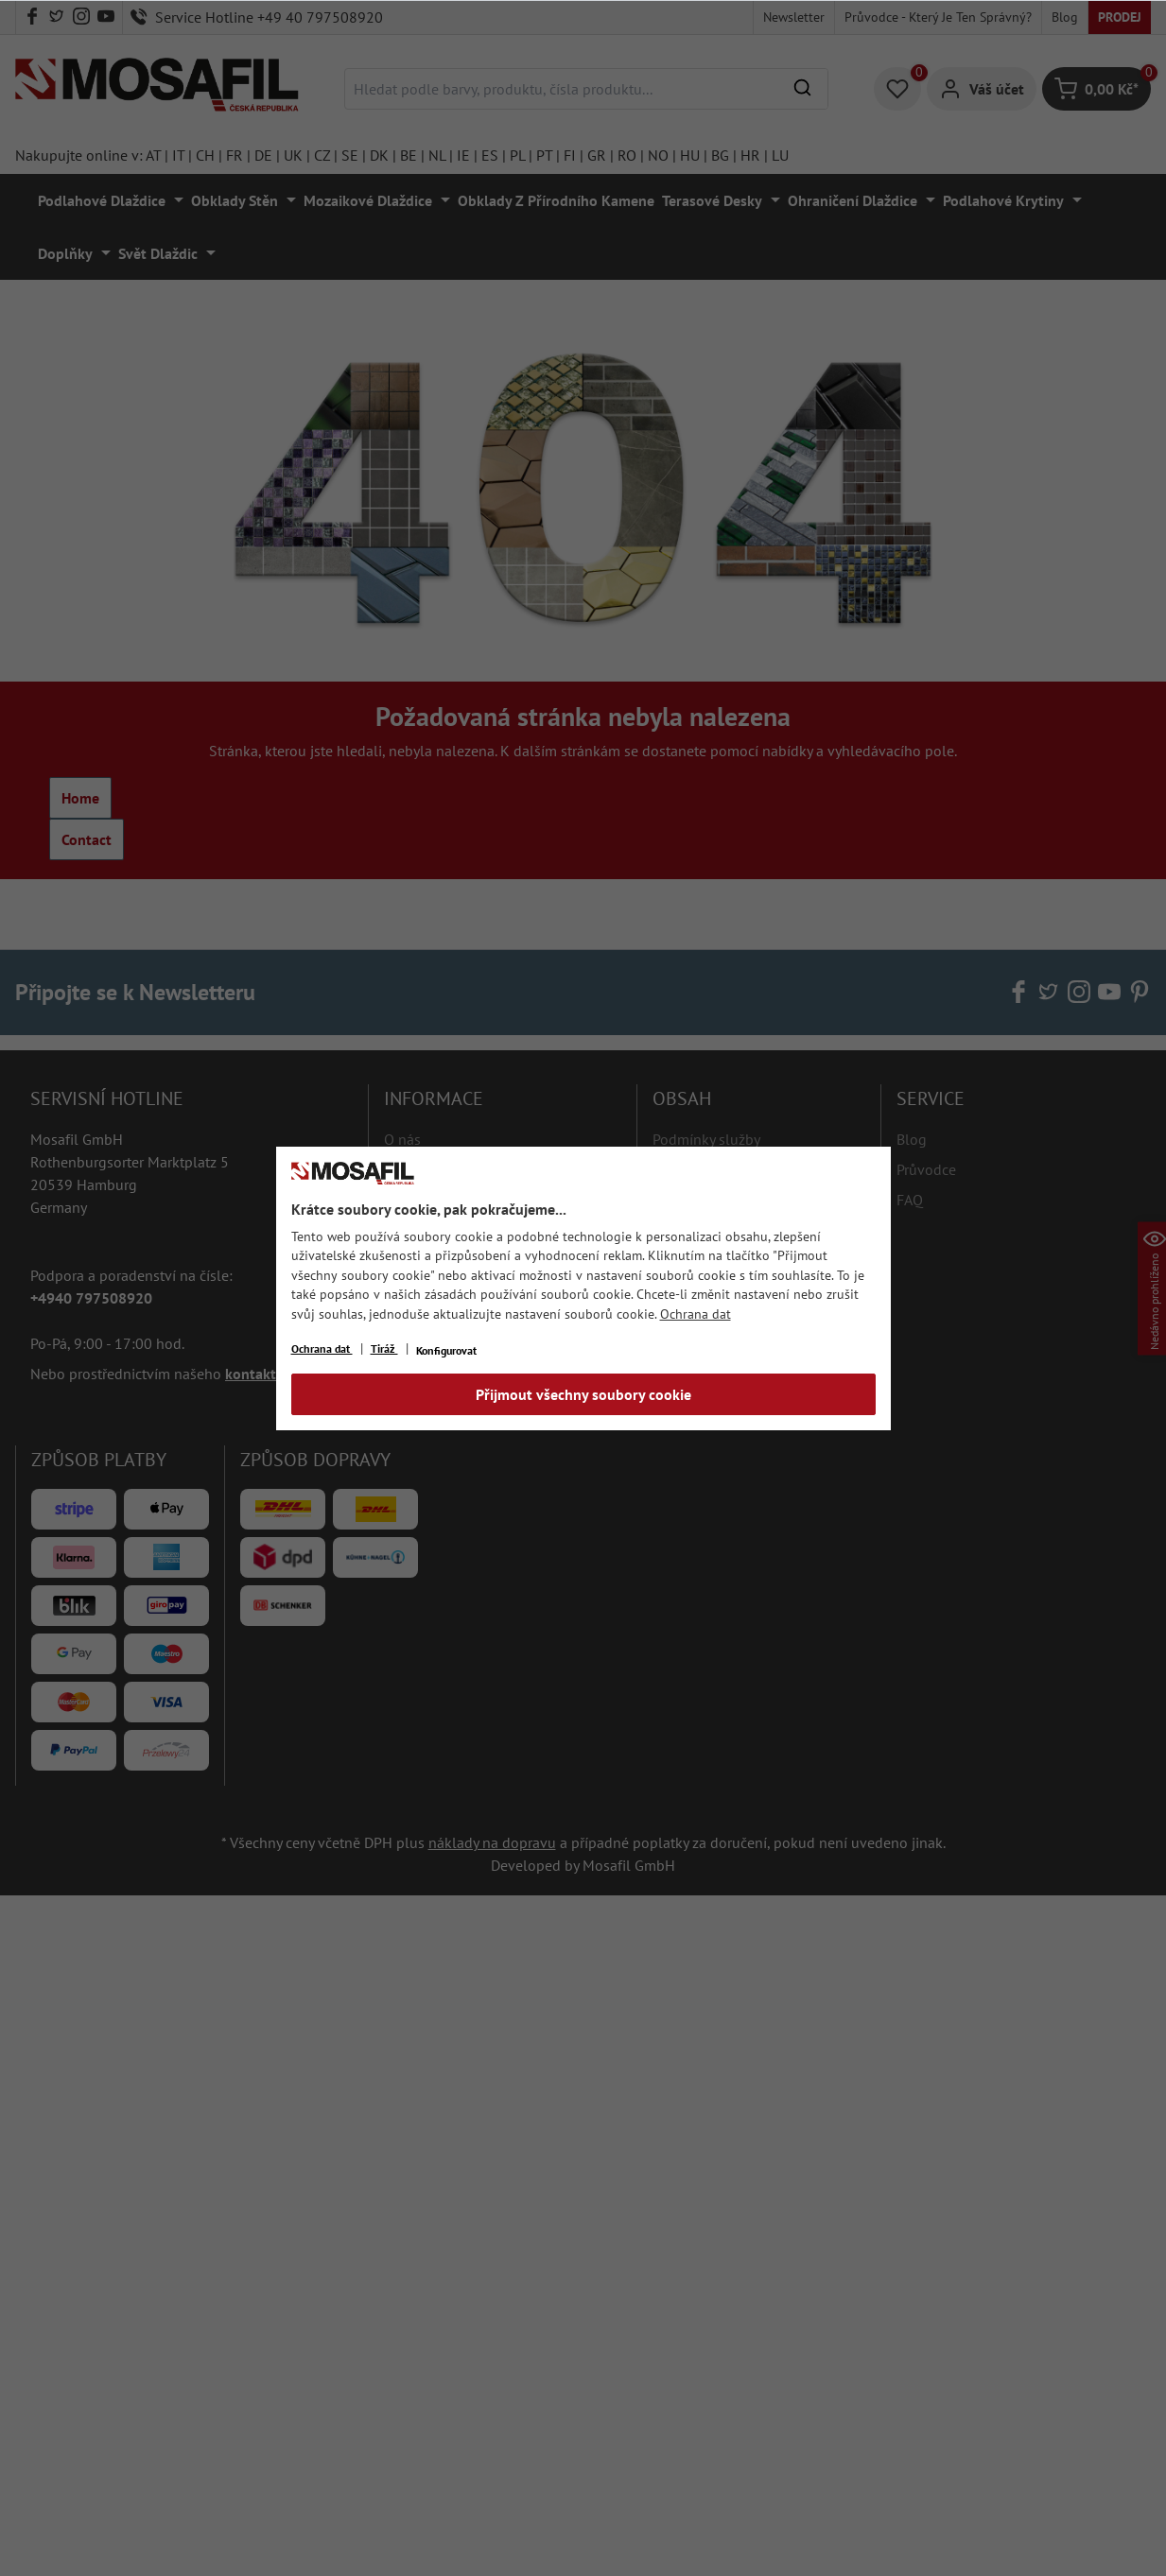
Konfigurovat (446, 1350)
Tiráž (384, 1348)
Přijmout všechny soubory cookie (583, 1394)
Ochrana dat (695, 1314)
